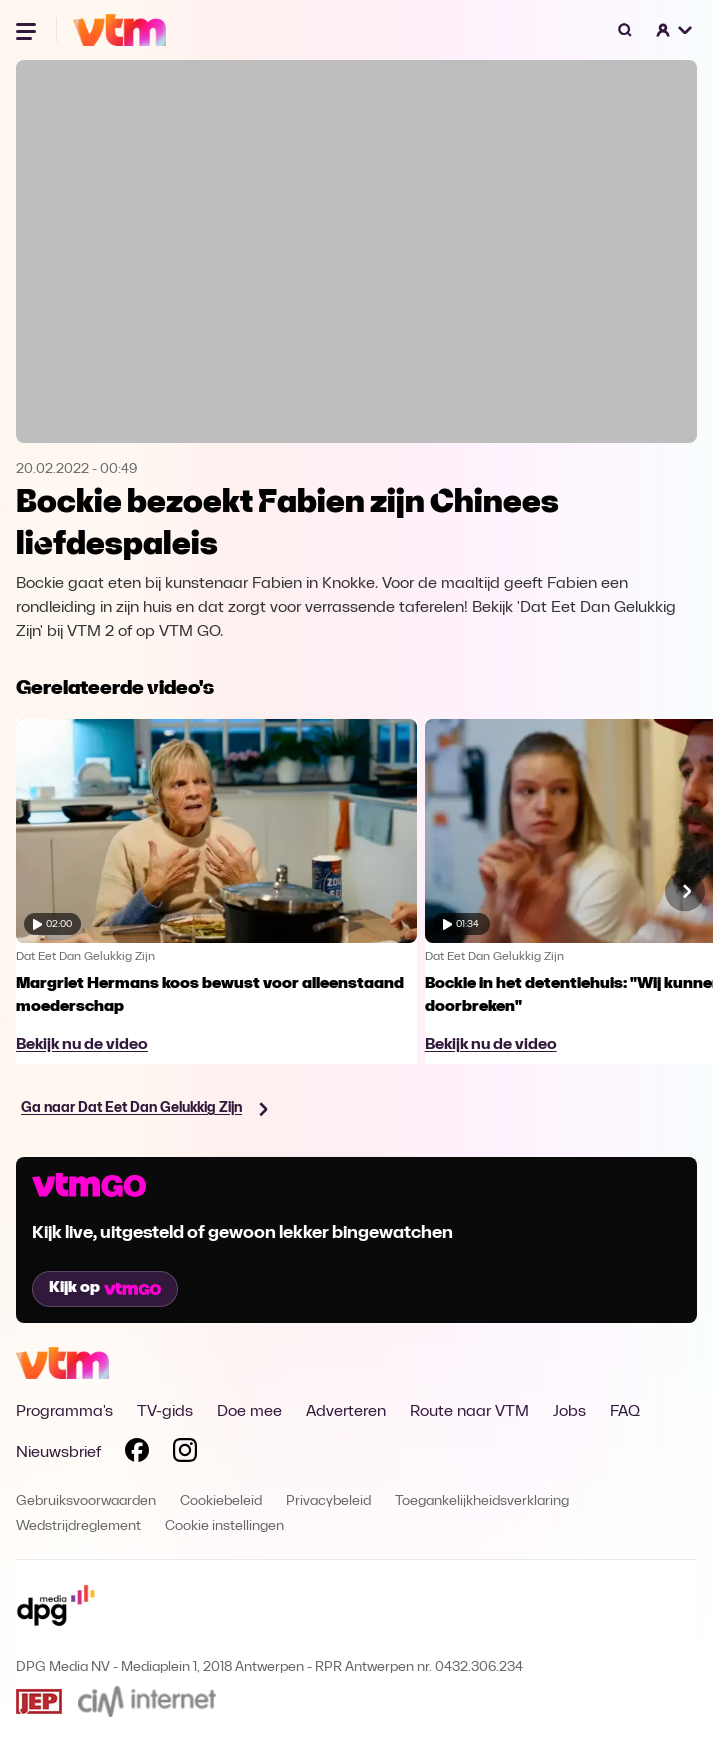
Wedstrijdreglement (78, 1526)
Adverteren (346, 1412)
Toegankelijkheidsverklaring (482, 1501)
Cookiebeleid (221, 1501)
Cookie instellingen (224, 1526)
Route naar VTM (469, 1412)
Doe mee (249, 1412)
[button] (675, 30)
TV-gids (165, 1412)
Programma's (64, 1412)
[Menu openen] (28, 30)
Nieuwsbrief (58, 1453)
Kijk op (105, 1288)
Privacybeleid (328, 1501)
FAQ (625, 1412)
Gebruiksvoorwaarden (86, 1501)
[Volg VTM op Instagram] (185, 1454)
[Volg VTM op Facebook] (137, 1454)
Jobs (569, 1412)
